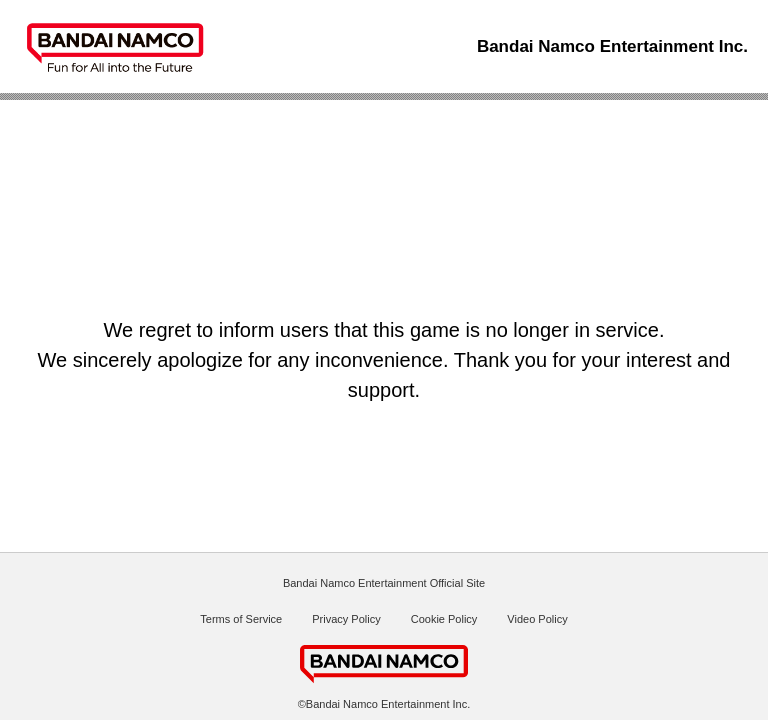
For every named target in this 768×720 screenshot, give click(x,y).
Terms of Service (241, 619)
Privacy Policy (346, 619)
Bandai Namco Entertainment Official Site (384, 583)
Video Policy (537, 619)
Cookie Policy (444, 619)
